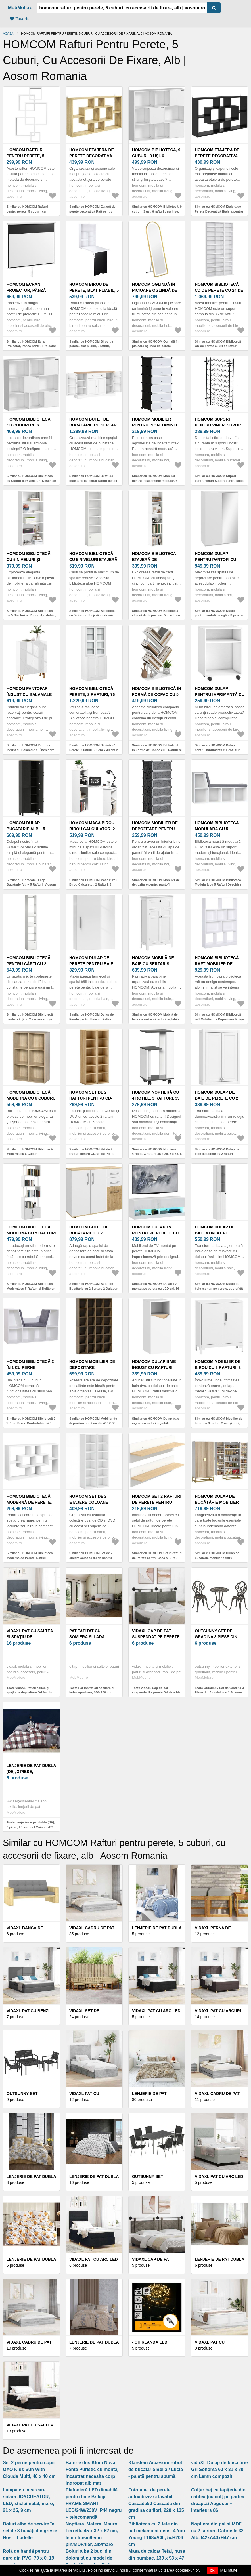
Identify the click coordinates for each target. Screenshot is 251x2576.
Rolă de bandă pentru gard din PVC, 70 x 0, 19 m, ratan (28, 2558)
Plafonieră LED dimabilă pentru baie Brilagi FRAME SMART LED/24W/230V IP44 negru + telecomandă (94, 2503)
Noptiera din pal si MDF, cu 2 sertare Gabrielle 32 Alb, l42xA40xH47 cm (217, 2531)
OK (212, 2570)
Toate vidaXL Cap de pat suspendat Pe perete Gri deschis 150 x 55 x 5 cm (156, 1692)
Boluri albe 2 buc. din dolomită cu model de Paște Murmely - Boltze (90, 2558)
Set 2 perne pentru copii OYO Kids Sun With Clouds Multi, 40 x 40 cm (29, 2469)
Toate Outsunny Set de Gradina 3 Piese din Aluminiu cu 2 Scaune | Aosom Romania (219, 1692)
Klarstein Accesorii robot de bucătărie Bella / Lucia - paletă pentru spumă (155, 2469)
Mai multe (229, 2570)
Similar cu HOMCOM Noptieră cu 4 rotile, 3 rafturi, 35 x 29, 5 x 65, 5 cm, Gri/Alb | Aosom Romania (157, 1154)
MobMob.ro (20, 7)
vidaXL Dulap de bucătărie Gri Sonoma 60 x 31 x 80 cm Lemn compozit (219, 2469)
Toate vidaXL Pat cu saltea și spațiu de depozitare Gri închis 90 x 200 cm (29, 1692)
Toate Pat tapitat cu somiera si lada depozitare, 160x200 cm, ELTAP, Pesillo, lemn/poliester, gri (94, 1692)
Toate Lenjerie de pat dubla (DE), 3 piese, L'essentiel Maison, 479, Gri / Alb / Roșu (31, 1827)
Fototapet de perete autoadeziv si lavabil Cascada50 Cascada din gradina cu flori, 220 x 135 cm (156, 2503)
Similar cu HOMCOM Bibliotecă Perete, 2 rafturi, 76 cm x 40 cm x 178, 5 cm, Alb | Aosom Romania (93, 749)
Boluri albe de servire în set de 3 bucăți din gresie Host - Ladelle (30, 2531)
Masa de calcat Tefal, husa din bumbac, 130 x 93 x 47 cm (156, 2558)
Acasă (8, 33)
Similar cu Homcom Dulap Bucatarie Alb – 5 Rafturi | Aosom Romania (31, 884)
